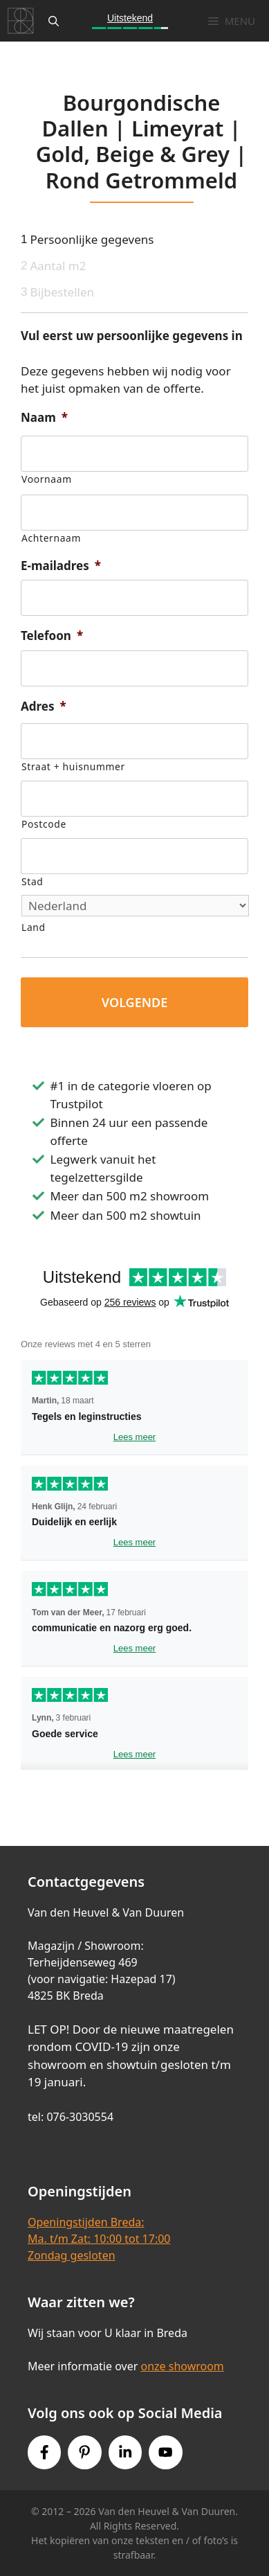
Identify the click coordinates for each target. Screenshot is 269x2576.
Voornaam (46, 479)
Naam (44, 417)
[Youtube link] (165, 2452)
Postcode (43, 823)
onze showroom (181, 2366)
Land (33, 927)
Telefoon (52, 635)
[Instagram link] (125, 2452)
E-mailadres (61, 566)
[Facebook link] (44, 2452)
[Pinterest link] (84, 2452)
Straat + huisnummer (73, 766)
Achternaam (51, 537)
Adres (43, 706)
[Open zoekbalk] (54, 21)
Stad (32, 881)
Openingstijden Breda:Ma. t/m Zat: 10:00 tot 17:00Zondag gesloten (99, 2238)
